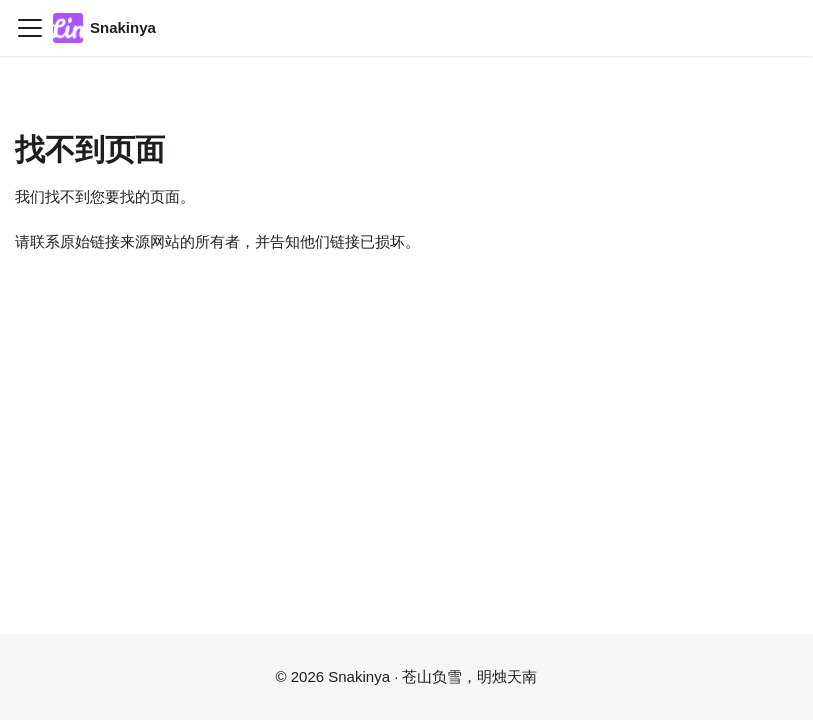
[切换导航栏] (30, 28)
